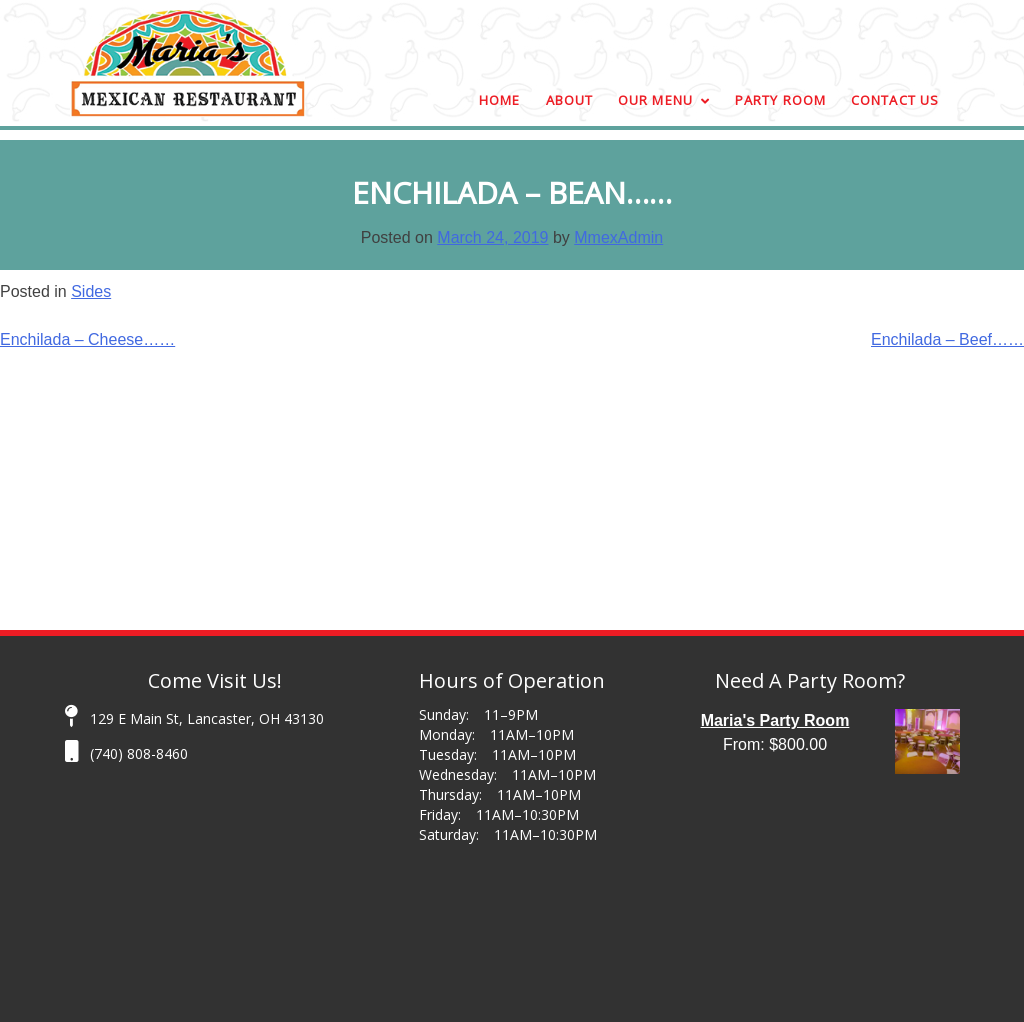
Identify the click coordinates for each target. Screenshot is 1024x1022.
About (570, 100)
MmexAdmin (618, 237)
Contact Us (895, 100)
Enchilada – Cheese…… (87, 339)
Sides (91, 291)
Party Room (780, 100)
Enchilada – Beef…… (947, 339)
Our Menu (655, 100)
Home (499, 100)
